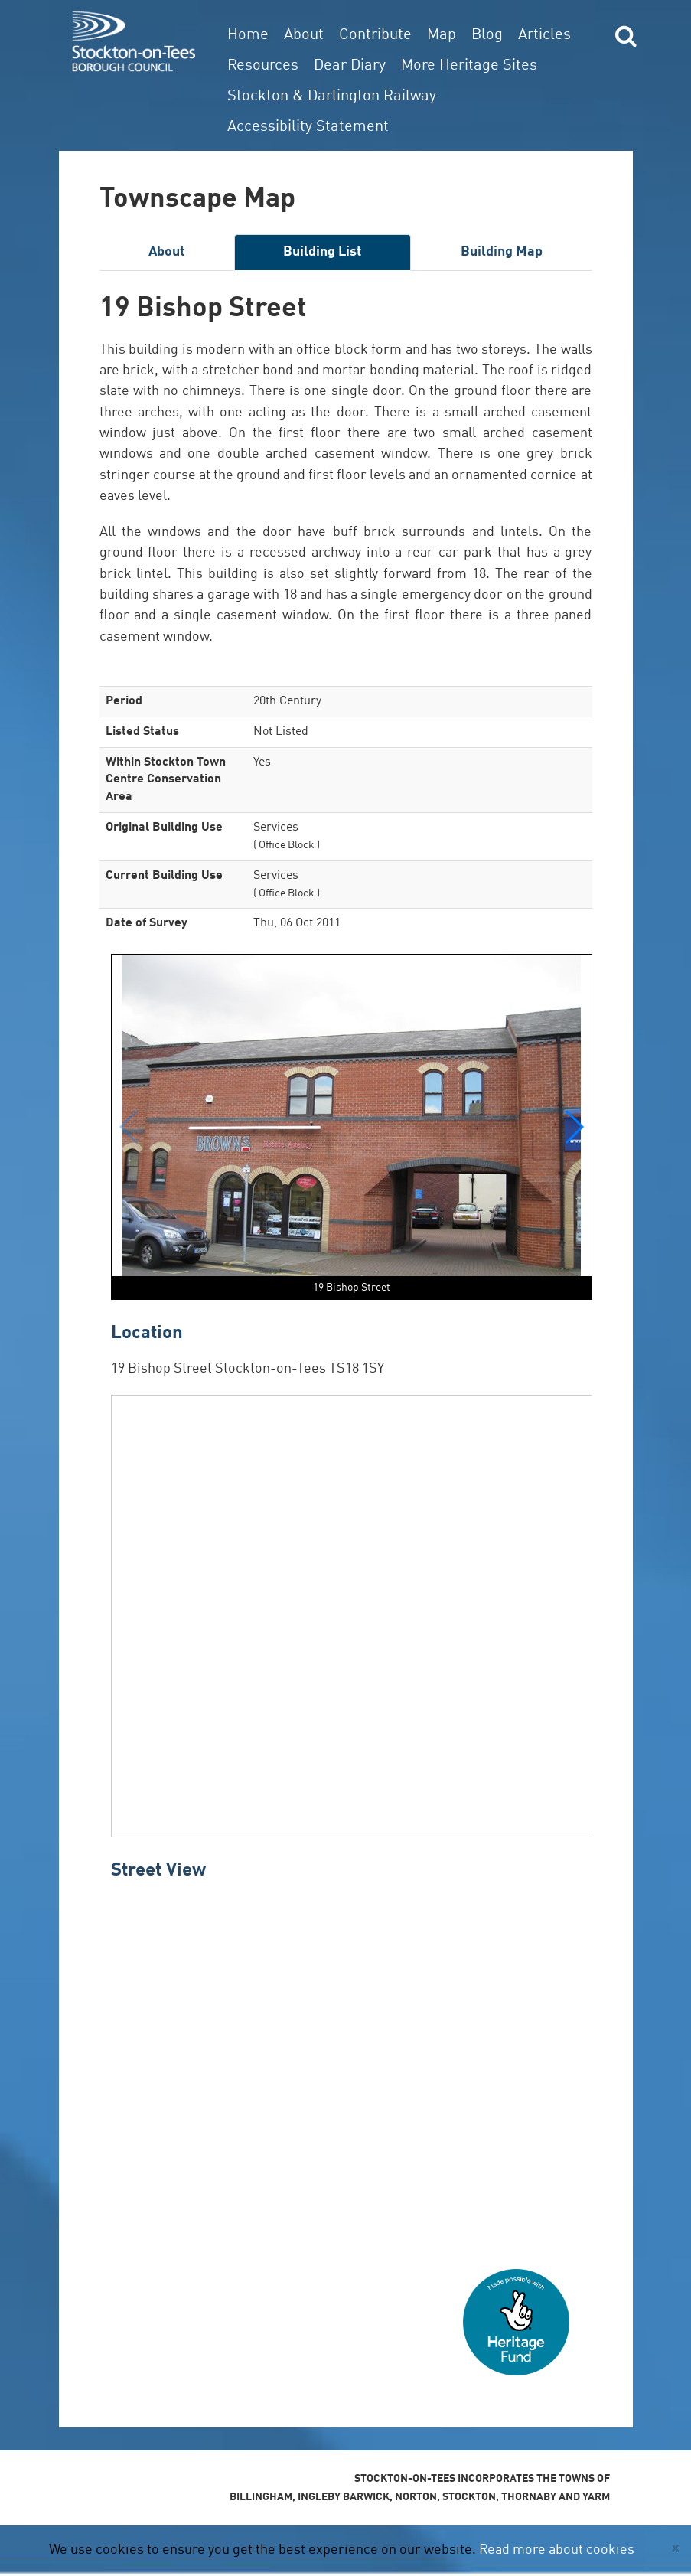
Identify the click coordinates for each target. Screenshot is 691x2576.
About (304, 35)
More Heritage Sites (469, 65)
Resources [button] (262, 65)
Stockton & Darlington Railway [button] (331, 96)
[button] (573, 1127)
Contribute (375, 35)
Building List (322, 252)
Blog (487, 35)
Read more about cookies (556, 2550)
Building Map (502, 252)
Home (248, 35)
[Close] (675, 2549)
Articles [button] (544, 35)
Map (441, 35)
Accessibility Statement (308, 127)
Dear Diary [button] (350, 65)
